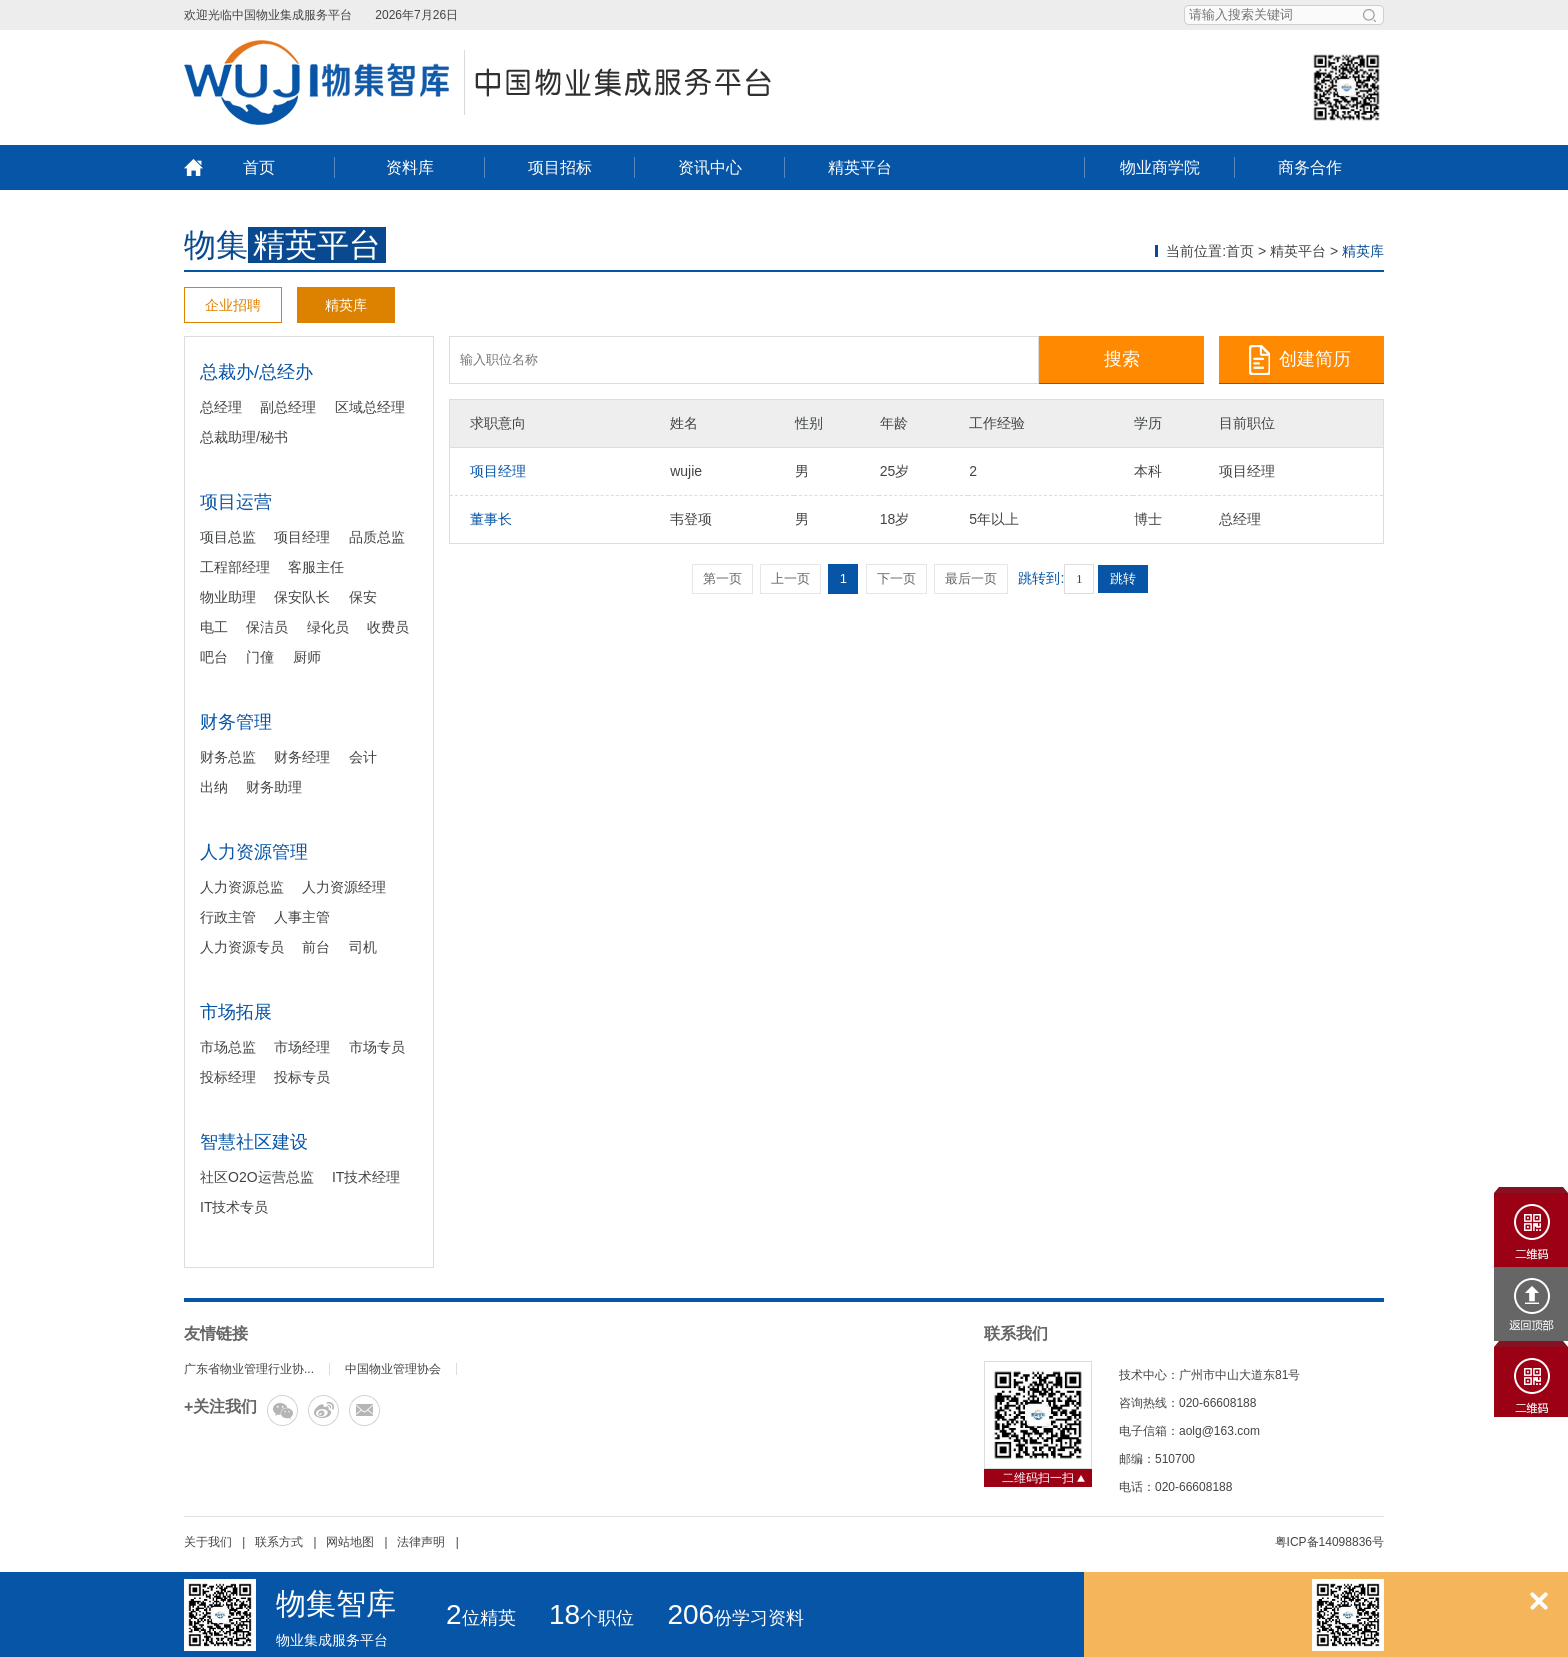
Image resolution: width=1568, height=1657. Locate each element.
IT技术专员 (234, 1207)
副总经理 (288, 407)
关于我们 (208, 1542)
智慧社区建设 (254, 1142)
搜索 (1122, 359)
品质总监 (377, 537)
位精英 (481, 1618)
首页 (259, 167)
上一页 (790, 578)
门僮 (260, 657)
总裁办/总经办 (256, 372)
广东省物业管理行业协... (249, 1369)
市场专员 (377, 1047)
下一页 (896, 578)
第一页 (722, 578)
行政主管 (228, 917)
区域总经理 (370, 407)
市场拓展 (236, 1012)
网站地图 (350, 1542)
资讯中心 (710, 167)
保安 (363, 597)
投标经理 (228, 1077)
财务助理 (274, 787)
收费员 (388, 627)
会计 (363, 757)
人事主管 (302, 917)
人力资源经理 (344, 887)
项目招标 (560, 167)
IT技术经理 (366, 1177)
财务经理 (302, 757)
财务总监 (228, 757)
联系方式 (279, 1542)
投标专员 (302, 1077)
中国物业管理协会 (393, 1369)
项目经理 (302, 537)
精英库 (346, 305)
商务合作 (1310, 167)
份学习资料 (735, 1618)
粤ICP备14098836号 (1329, 1542)
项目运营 (236, 502)
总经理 (221, 407)
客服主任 (316, 567)
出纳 (214, 787)
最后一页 (971, 578)
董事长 (491, 519)
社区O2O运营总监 (257, 1177)
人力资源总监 (242, 887)
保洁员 (267, 627)
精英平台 (860, 167)
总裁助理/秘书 (244, 437)
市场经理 (302, 1047)
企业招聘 (233, 305)
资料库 (410, 167)
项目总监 (228, 537)
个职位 (591, 1618)
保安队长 (302, 597)
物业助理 (228, 597)
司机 (363, 947)
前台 (316, 947)
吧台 (214, 657)
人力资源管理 (254, 852)
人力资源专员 (242, 947)
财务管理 (236, 722)
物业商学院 (1160, 167)
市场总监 (228, 1047)
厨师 (307, 657)
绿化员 (328, 627)
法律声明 (421, 1542)
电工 (214, 627)
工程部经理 (235, 567)
